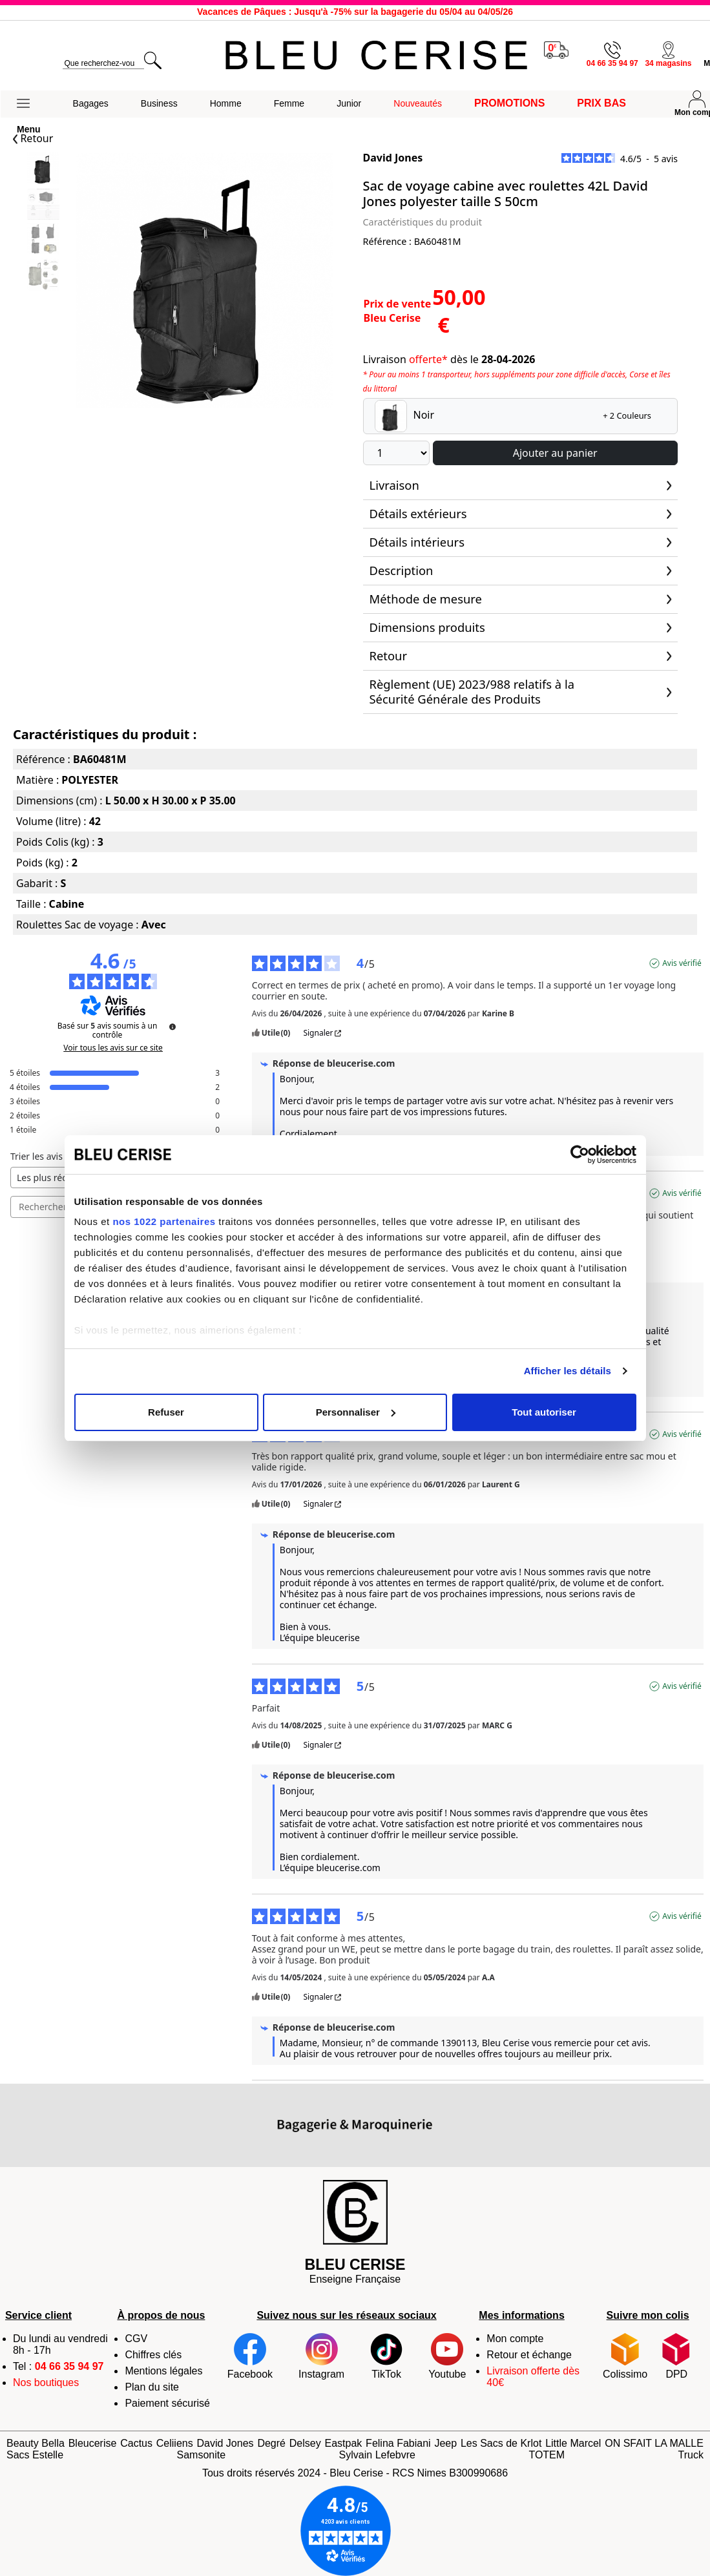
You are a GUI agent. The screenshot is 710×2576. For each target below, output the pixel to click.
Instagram (321, 2356)
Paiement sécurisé (167, 2403)
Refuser (166, 1412)
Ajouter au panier (555, 453)
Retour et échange (529, 2354)
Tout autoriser (544, 1412)
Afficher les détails (567, 1370)
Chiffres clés (153, 2354)
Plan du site (152, 2387)
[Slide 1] (43, 205)
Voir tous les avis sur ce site (113, 1047)
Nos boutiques (46, 2382)
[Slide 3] (43, 276)
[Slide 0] (43, 169)
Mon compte (514, 2338)
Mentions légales (163, 2370)
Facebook (250, 2356)
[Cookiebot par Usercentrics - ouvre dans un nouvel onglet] (579, 1154)
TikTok (386, 2356)
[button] (29, 104)
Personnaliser (355, 1412)
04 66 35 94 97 (69, 2366)
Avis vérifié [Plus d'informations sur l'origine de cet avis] (682, 963)
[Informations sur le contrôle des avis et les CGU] (172, 1026)
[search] (103, 63)
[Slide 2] (43, 240)
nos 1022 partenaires (163, 1221)
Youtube (447, 2356)
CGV (136, 2338)
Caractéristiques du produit (422, 222)
